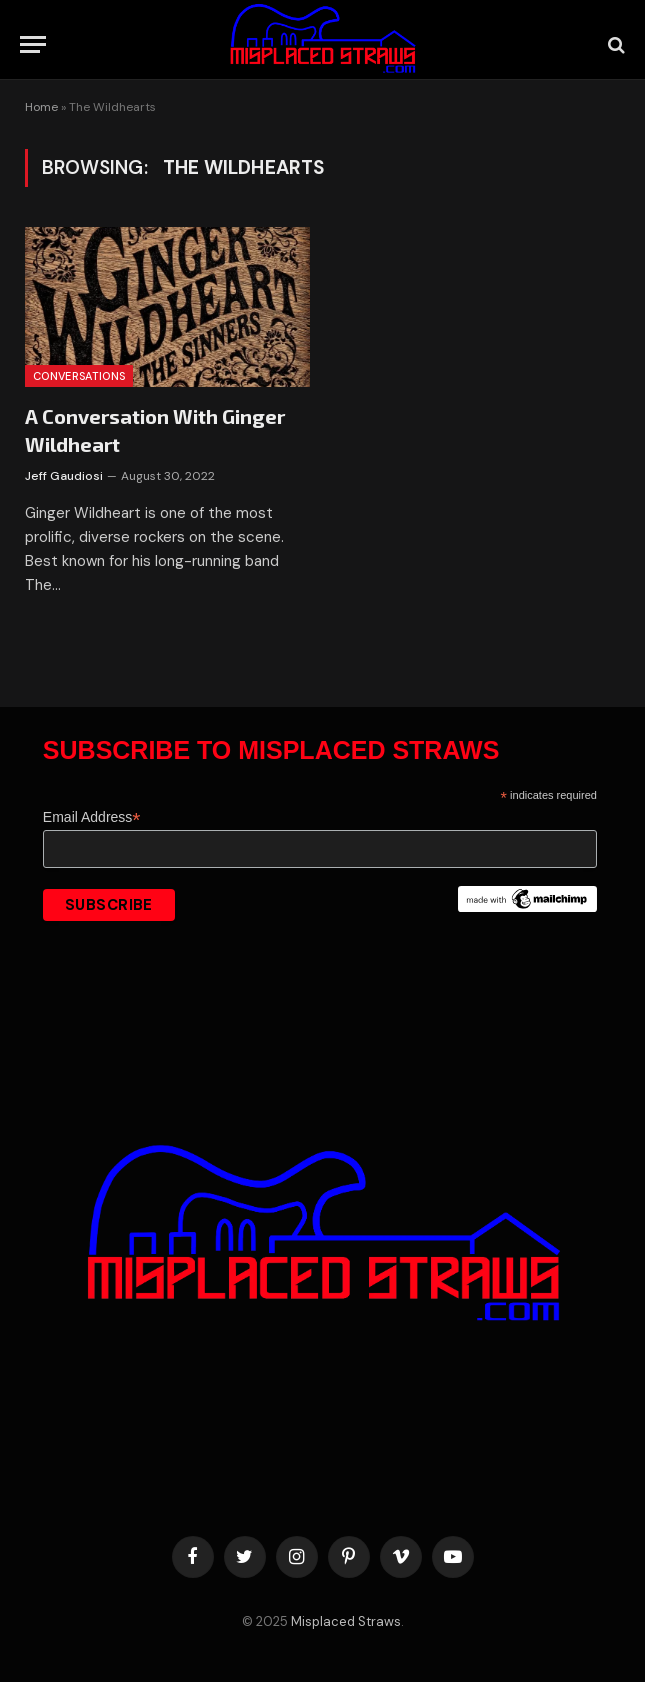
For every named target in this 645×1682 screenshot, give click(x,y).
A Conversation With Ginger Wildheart (155, 429)
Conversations (79, 376)
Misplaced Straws (346, 1621)
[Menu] (33, 44)
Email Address (92, 817)
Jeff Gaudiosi (64, 476)
